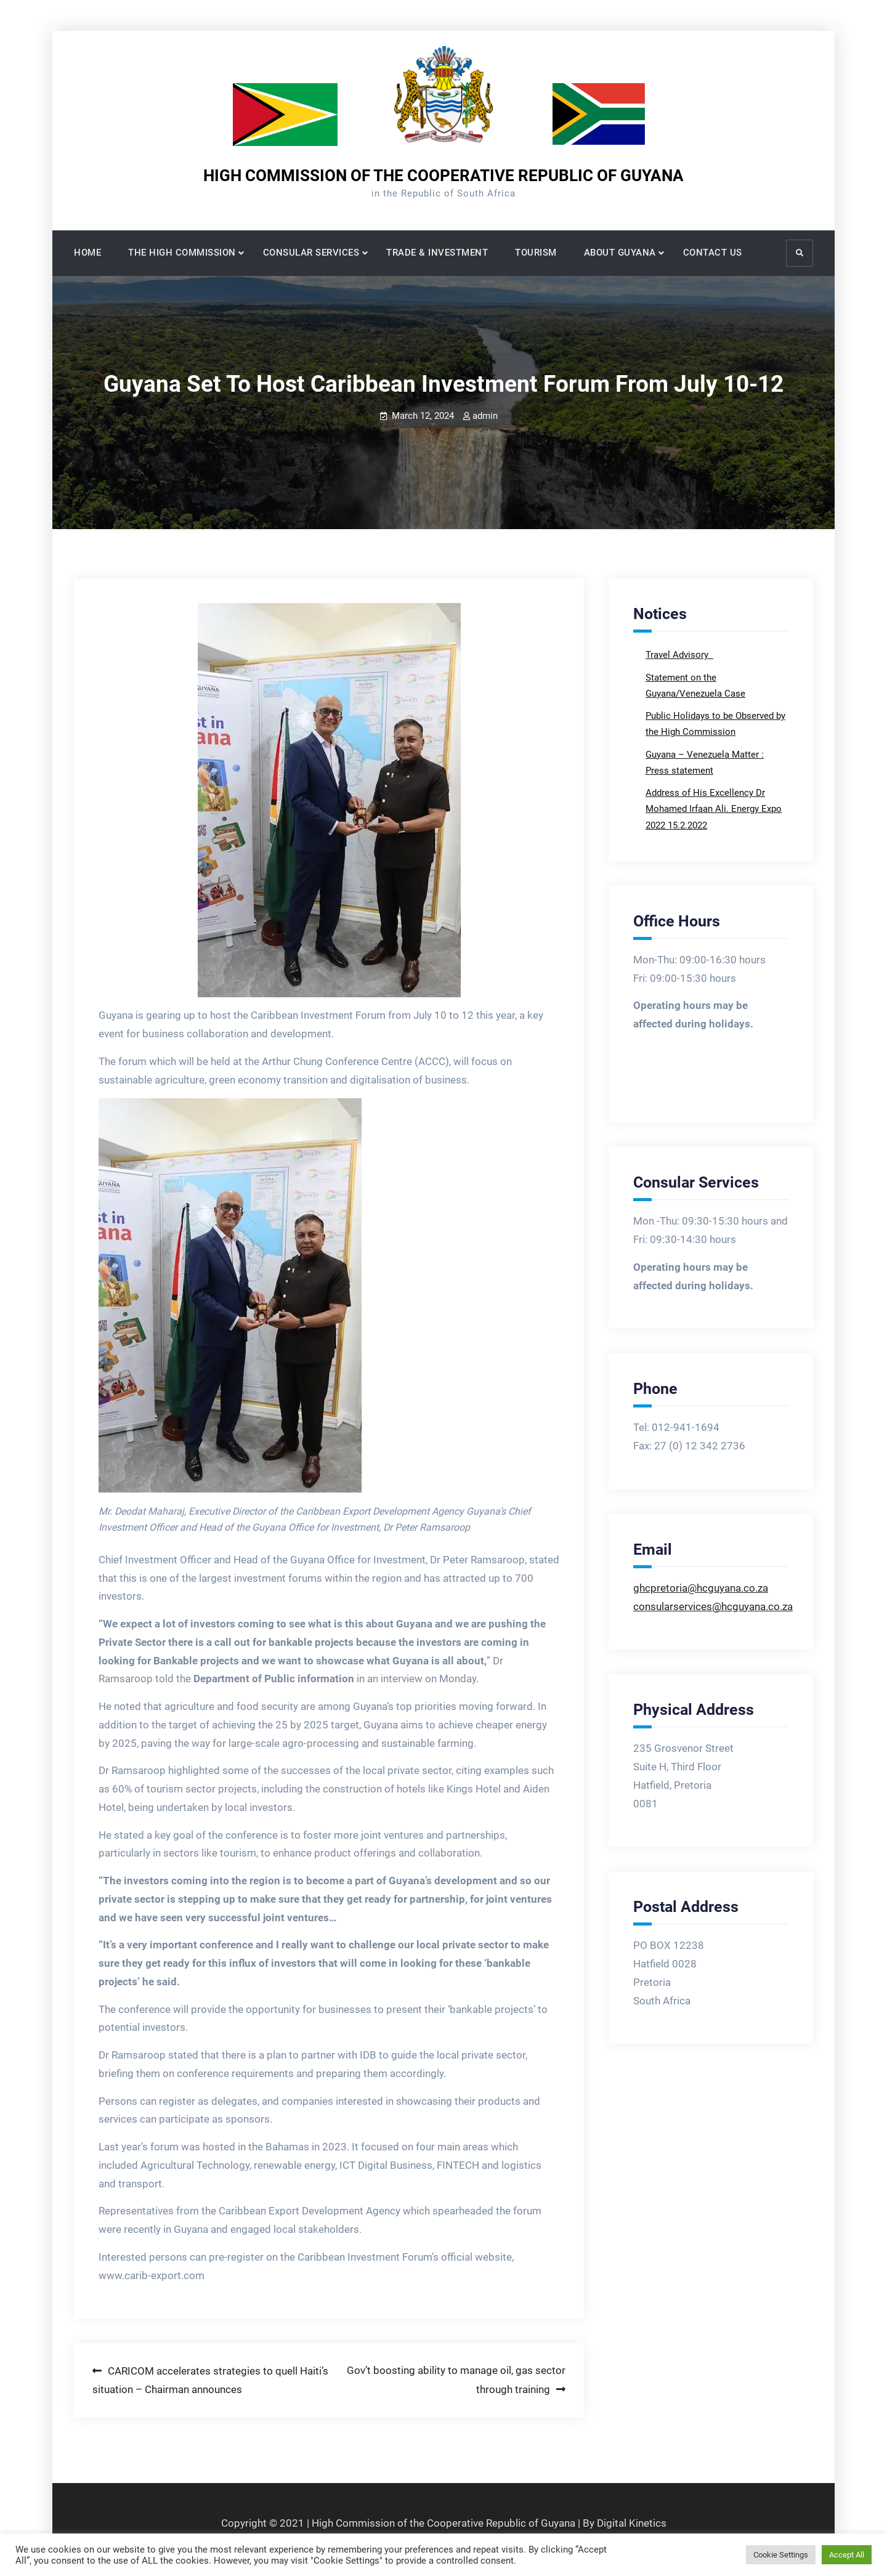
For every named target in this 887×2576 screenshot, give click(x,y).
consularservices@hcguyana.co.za (713, 1606)
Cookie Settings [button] (780, 2554)
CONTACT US (712, 252)
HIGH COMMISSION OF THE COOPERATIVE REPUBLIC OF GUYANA (443, 175)
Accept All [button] (846, 2554)
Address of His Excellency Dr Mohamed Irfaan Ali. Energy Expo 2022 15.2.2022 (714, 809)
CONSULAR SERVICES (311, 252)
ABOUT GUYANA (620, 252)
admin (485, 415)
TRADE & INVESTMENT (437, 252)
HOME (87, 252)
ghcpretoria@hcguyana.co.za (700, 1588)
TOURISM (536, 252)
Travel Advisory (678, 654)
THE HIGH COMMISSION (182, 252)
